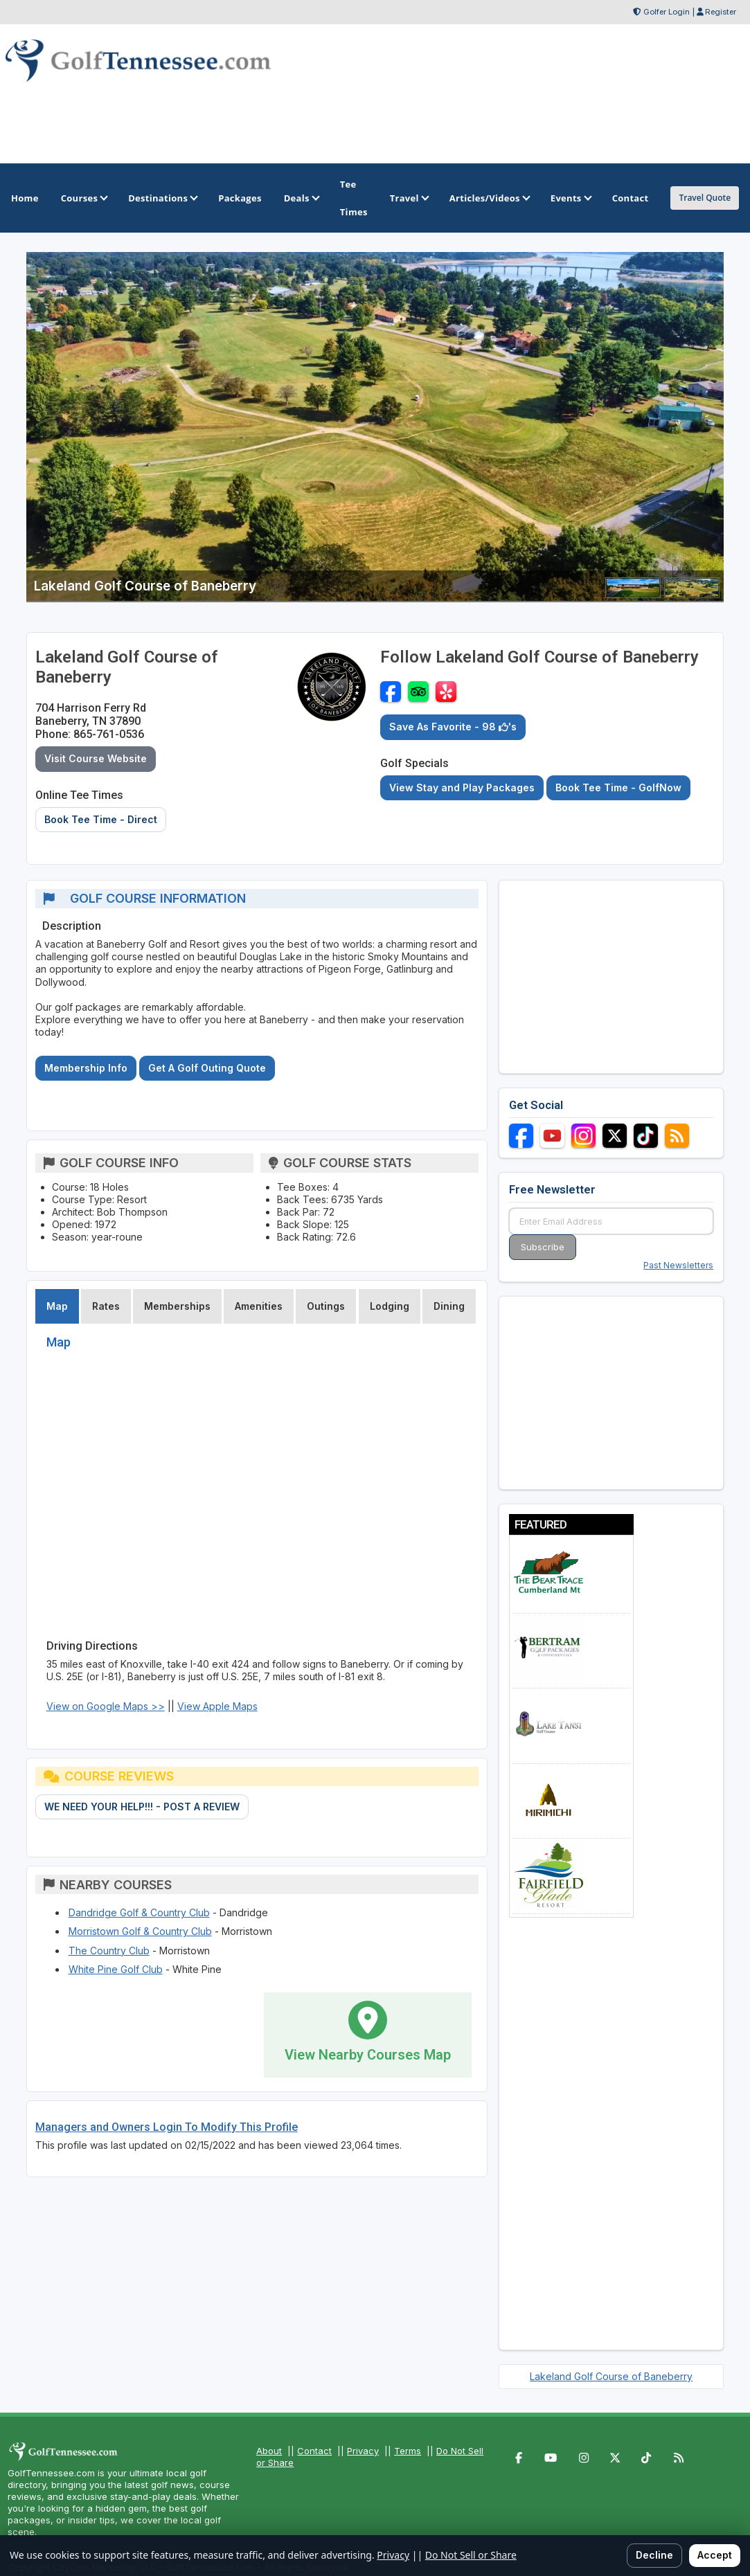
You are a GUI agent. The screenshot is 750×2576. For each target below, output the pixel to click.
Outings (326, 1306)
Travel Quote (705, 198)
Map (57, 1306)
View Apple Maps (217, 1706)
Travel (408, 198)
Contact (314, 2450)
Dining (449, 1306)
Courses (83, 198)
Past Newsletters (678, 1265)
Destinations (162, 198)
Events (570, 198)
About (269, 2450)
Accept (714, 2555)
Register (720, 12)
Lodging (389, 1306)
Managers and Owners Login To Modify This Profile (166, 2127)
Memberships (177, 1306)
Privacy (363, 2450)
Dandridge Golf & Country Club (139, 1912)
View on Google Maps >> (105, 1706)
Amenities (259, 1306)
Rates (106, 1306)
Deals (301, 198)
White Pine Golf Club (116, 1969)
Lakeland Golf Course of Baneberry (611, 2376)
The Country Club (109, 1950)
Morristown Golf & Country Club (140, 1931)
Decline (654, 2555)
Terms (407, 2450)
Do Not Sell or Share (471, 2554)
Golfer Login (666, 12)
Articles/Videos (488, 198)
